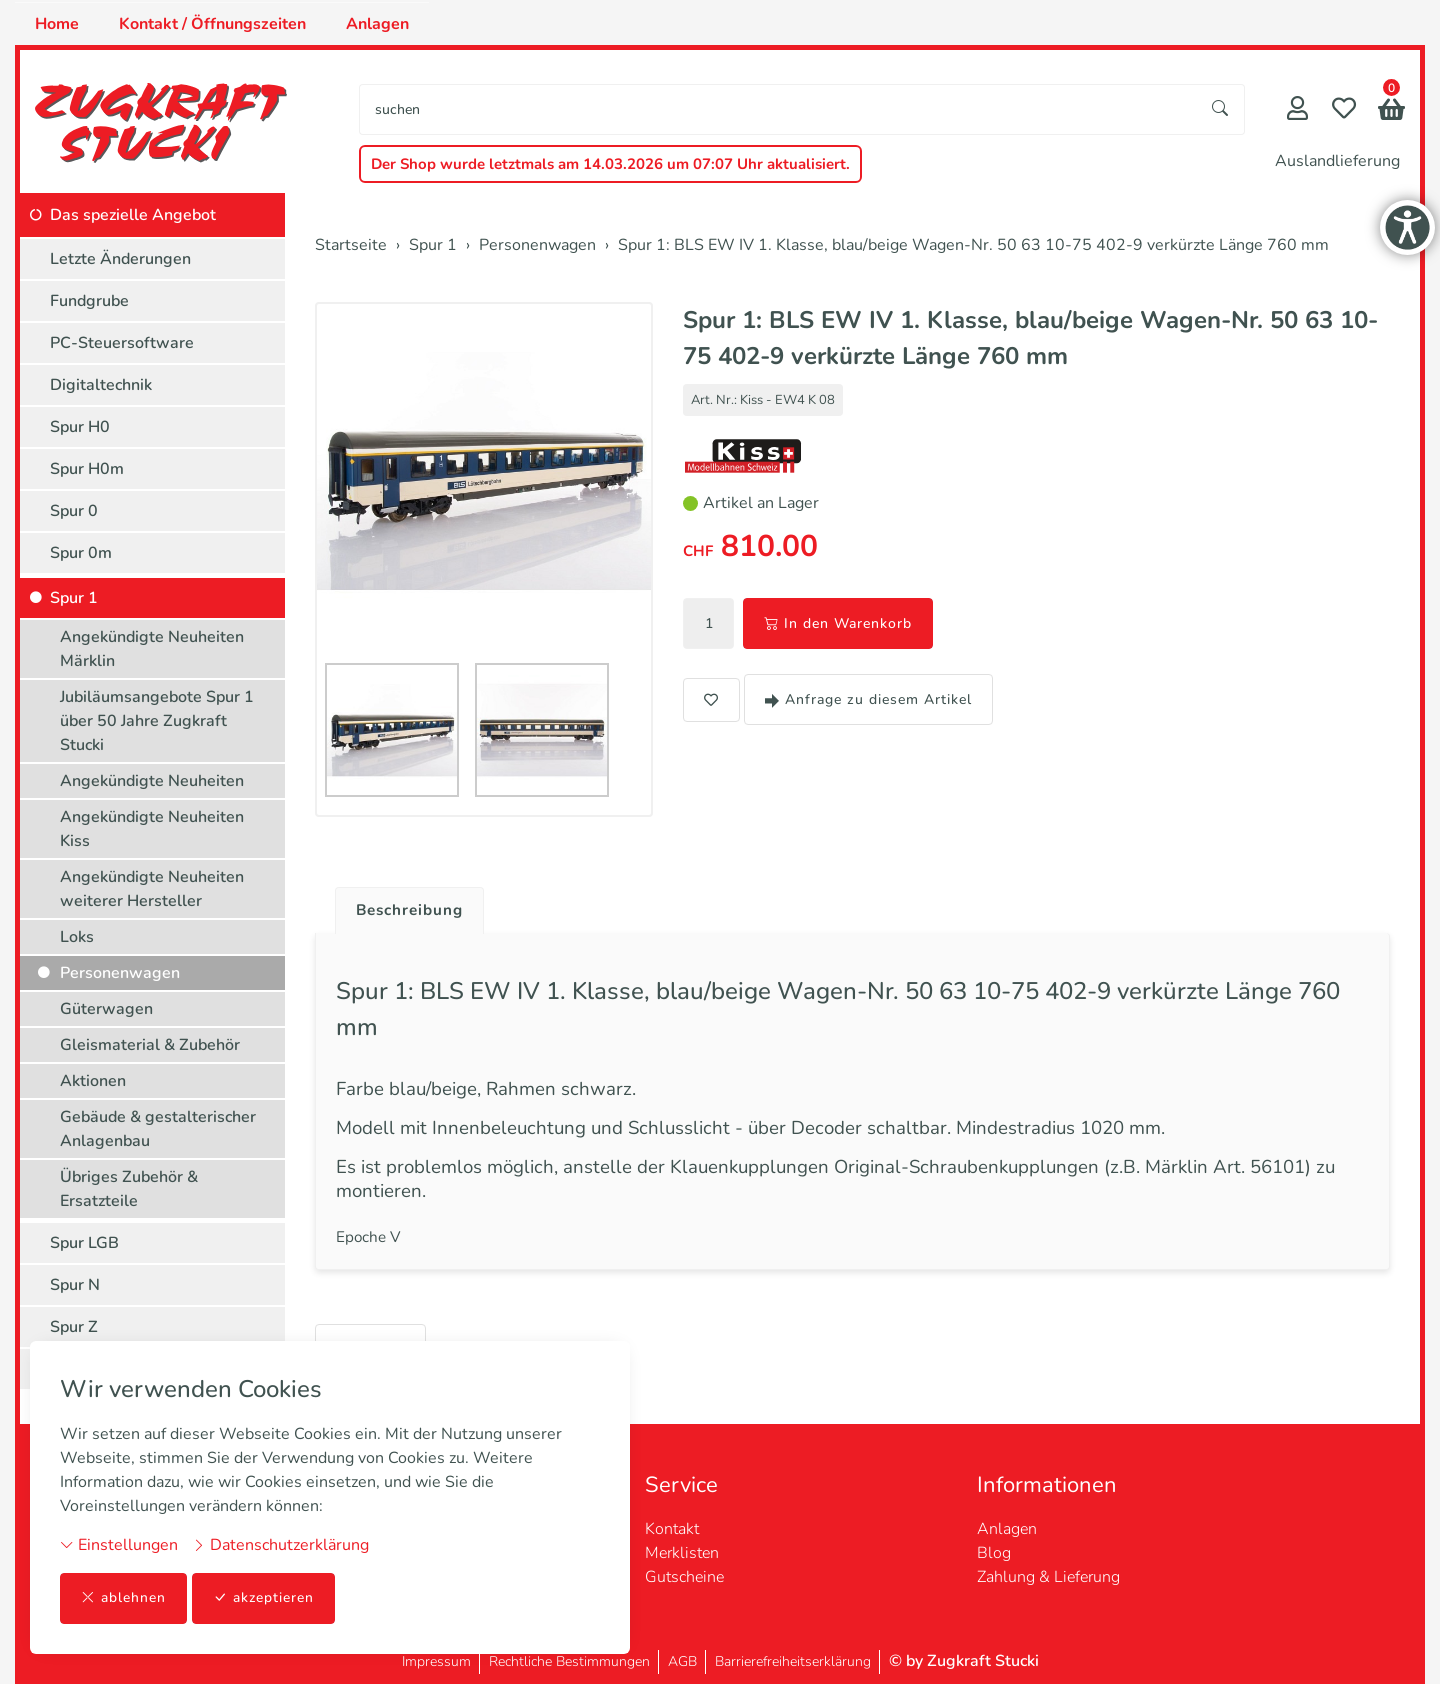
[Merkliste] (1344, 110)
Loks (77, 937)
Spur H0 (80, 427)
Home (57, 24)
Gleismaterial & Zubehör (150, 1045)
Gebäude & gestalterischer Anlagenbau (158, 1129)
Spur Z (74, 1327)
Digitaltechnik (101, 385)
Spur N (75, 1285)
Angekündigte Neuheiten (152, 781)
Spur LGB (84, 1243)
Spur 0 (74, 511)
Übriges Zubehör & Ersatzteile (129, 1189)
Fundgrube (89, 301)
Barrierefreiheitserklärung (793, 1661)
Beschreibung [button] (413, 911)
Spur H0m (87, 469)
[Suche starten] (1221, 109)
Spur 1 (74, 598)
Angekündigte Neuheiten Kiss (152, 829)
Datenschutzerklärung (280, 1545)
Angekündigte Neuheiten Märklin (152, 649)
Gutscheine (684, 1577)
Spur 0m (81, 553)
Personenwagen (120, 973)
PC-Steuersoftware (122, 343)
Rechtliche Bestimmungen (569, 1661)
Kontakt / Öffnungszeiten (212, 24)
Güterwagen (106, 1009)
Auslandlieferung (1337, 161)
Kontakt (672, 1529)
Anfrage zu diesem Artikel (868, 699)
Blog (994, 1553)
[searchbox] (778, 109)
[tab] (405, 906)
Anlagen (377, 24)
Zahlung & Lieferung (1048, 1577)
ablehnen (123, 1598)
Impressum (436, 1661)
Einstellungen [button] (119, 1545)
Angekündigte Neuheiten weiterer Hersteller (152, 889)
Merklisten (682, 1553)
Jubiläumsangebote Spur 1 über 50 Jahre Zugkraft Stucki (157, 721)
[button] (1391, 111)
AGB (682, 1661)
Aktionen (93, 1081)
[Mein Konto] (1297, 110)
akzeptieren (264, 1598)
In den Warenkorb (838, 623)
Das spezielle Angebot (133, 215)
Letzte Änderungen (120, 259)
